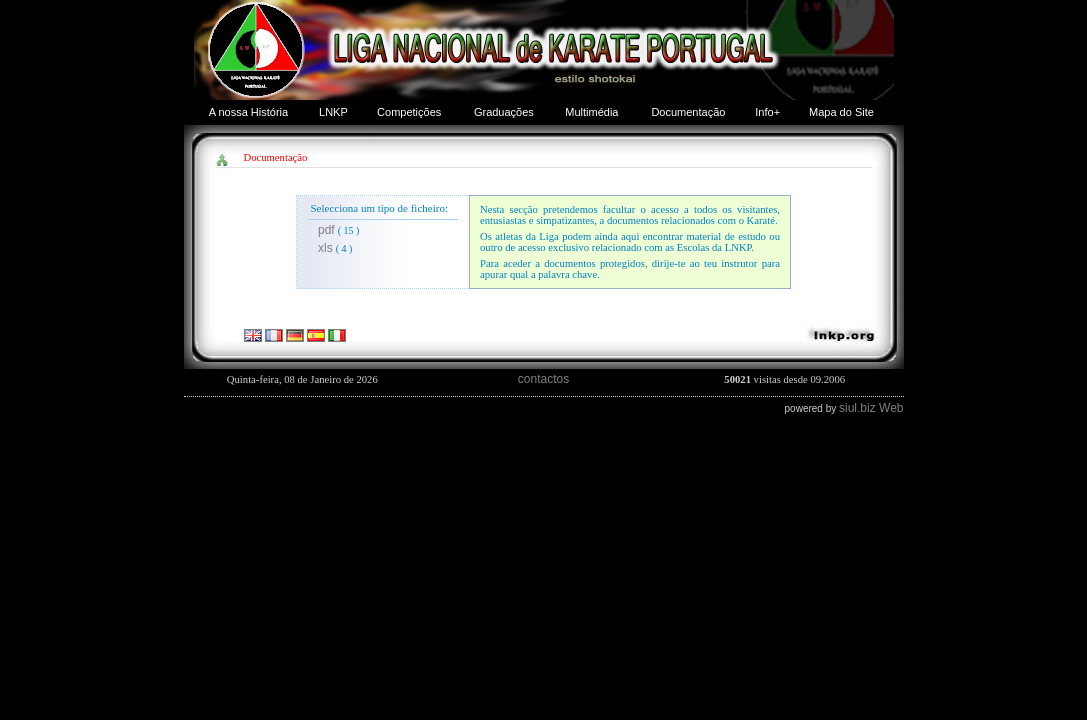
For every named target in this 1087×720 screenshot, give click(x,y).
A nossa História (248, 112)
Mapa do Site (841, 112)
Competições (409, 112)
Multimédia (591, 112)
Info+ (767, 112)
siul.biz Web (871, 408)
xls (325, 248)
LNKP (333, 112)
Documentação (688, 112)
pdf (326, 230)
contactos (543, 379)
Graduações (504, 112)
